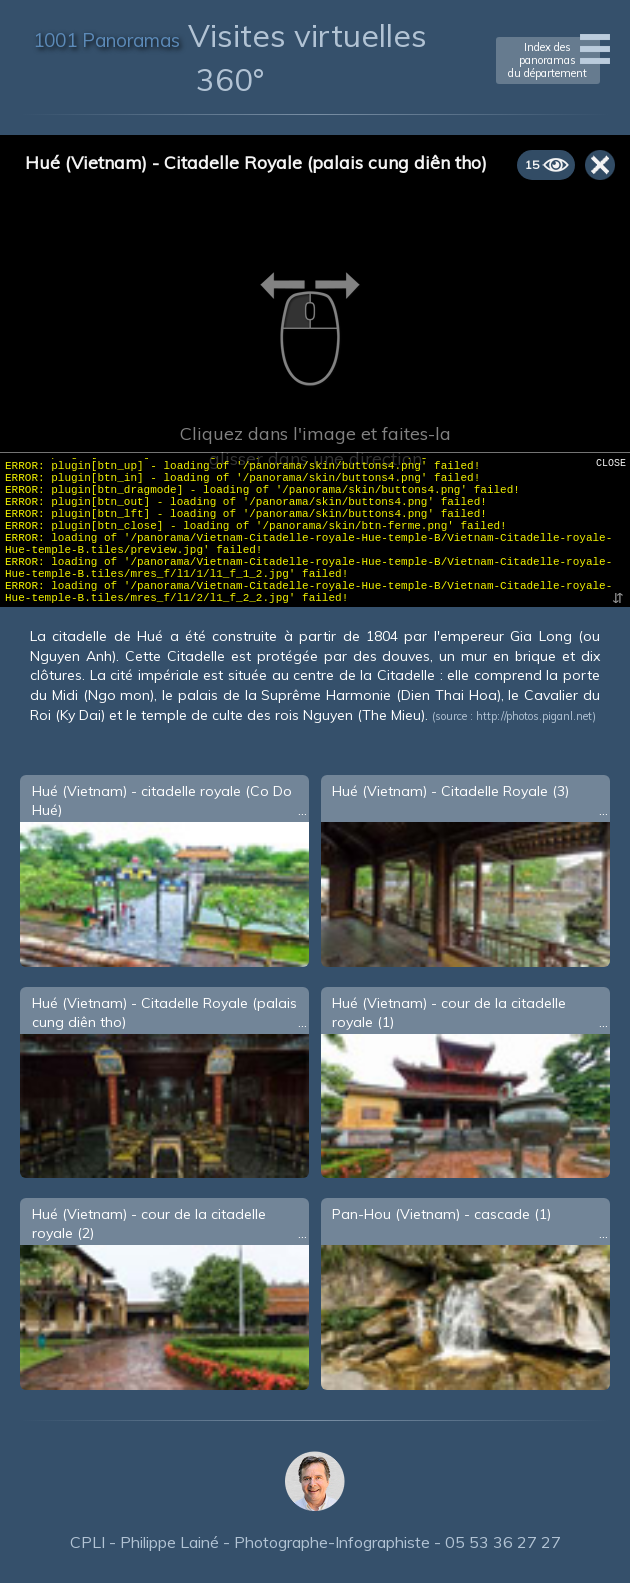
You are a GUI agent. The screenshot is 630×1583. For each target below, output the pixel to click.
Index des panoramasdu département (547, 60)
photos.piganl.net (549, 716)
